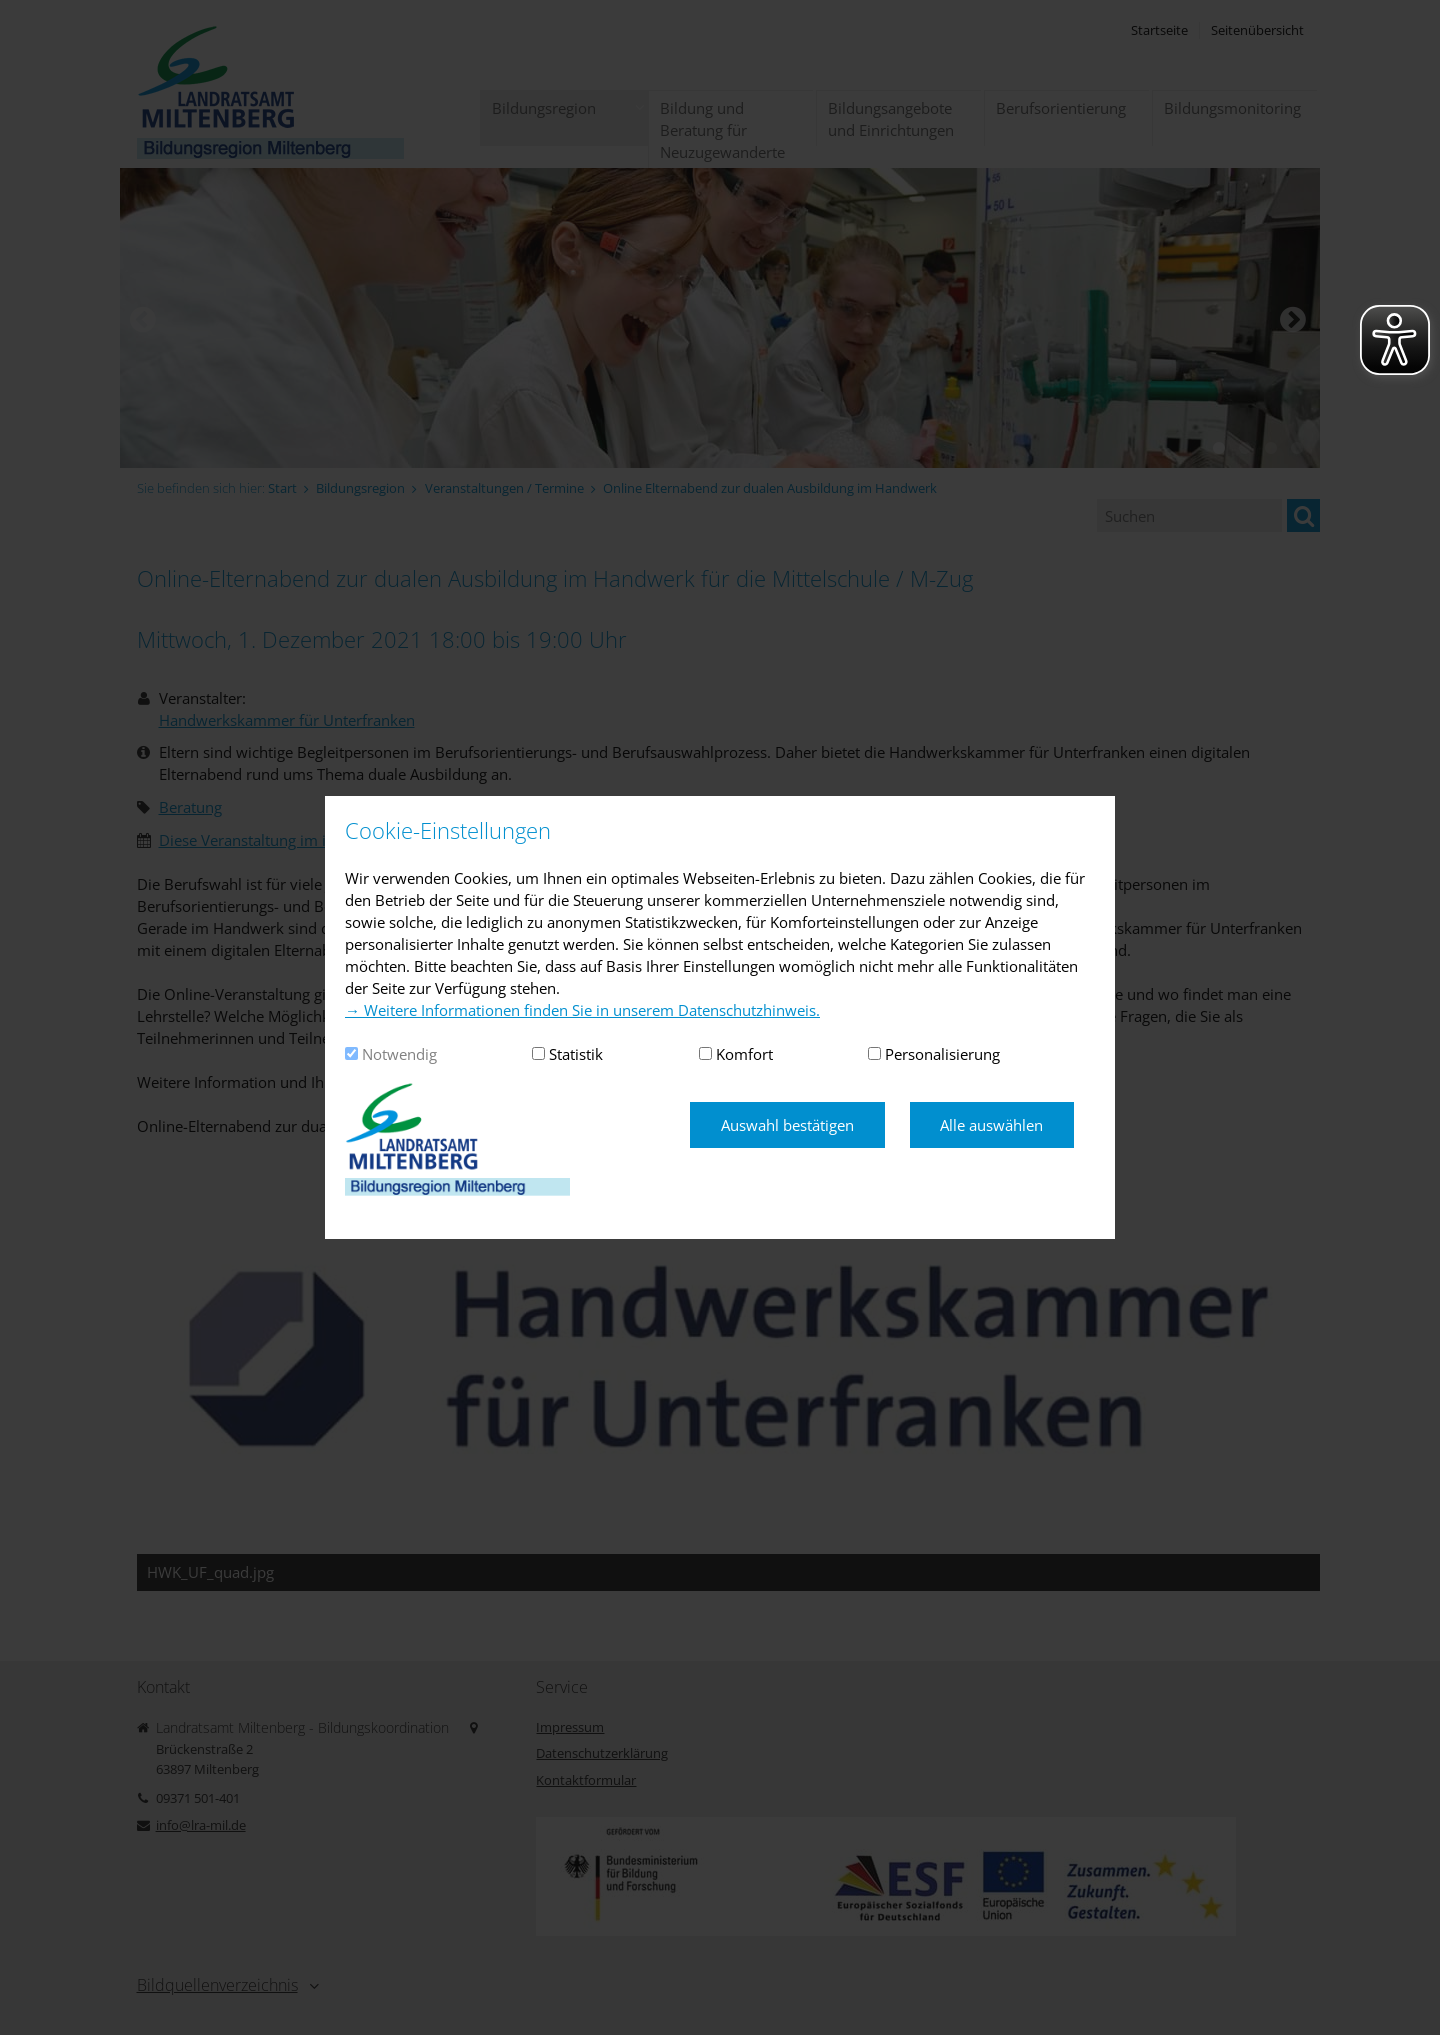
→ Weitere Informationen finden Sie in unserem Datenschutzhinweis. (582, 1010)
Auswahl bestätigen (787, 1125)
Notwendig (399, 1054)
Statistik (576, 1054)
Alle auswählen (991, 1125)
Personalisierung (942, 1054)
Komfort (744, 1054)
